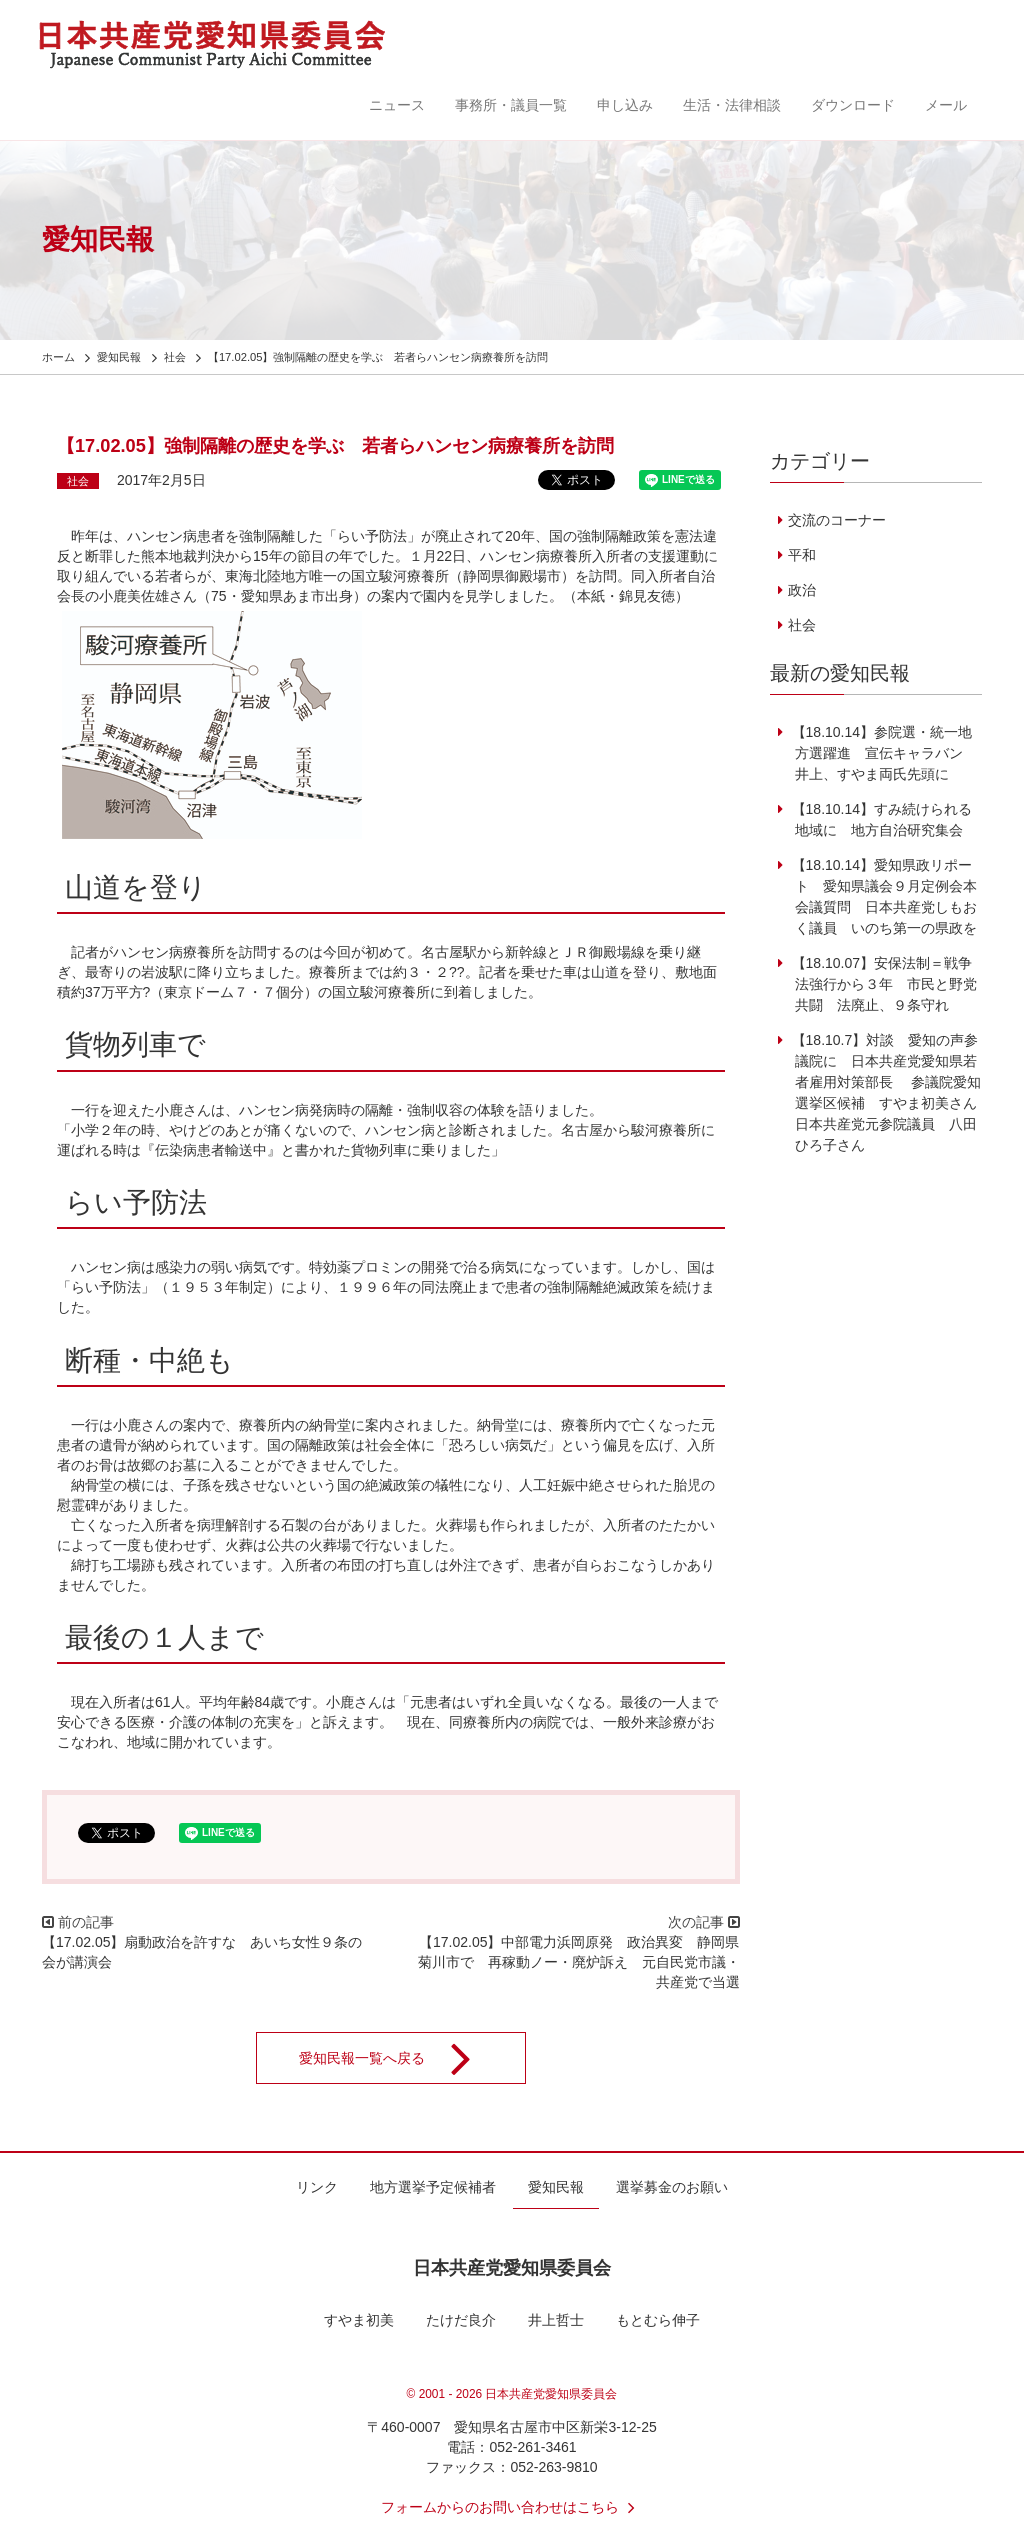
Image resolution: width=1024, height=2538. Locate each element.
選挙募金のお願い (672, 2187)
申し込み (625, 105)
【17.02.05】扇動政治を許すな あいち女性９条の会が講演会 (202, 1952)
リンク (317, 2187)
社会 (78, 481)
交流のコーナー (837, 520)
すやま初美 (359, 2320)
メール (946, 105)
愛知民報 (556, 2187)
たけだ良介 (461, 2320)
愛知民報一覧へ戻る (398, 2058)
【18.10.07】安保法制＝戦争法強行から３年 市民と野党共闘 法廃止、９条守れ (882, 984)
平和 (802, 555)
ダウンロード (853, 105)
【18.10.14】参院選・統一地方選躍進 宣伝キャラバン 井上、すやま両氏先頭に (882, 753)
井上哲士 (556, 2320)
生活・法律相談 (732, 105)
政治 (802, 590)
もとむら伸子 (658, 2320)
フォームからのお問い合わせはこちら (512, 2507)
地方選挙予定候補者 (433, 2187)
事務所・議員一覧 (511, 105)
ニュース (397, 105)
